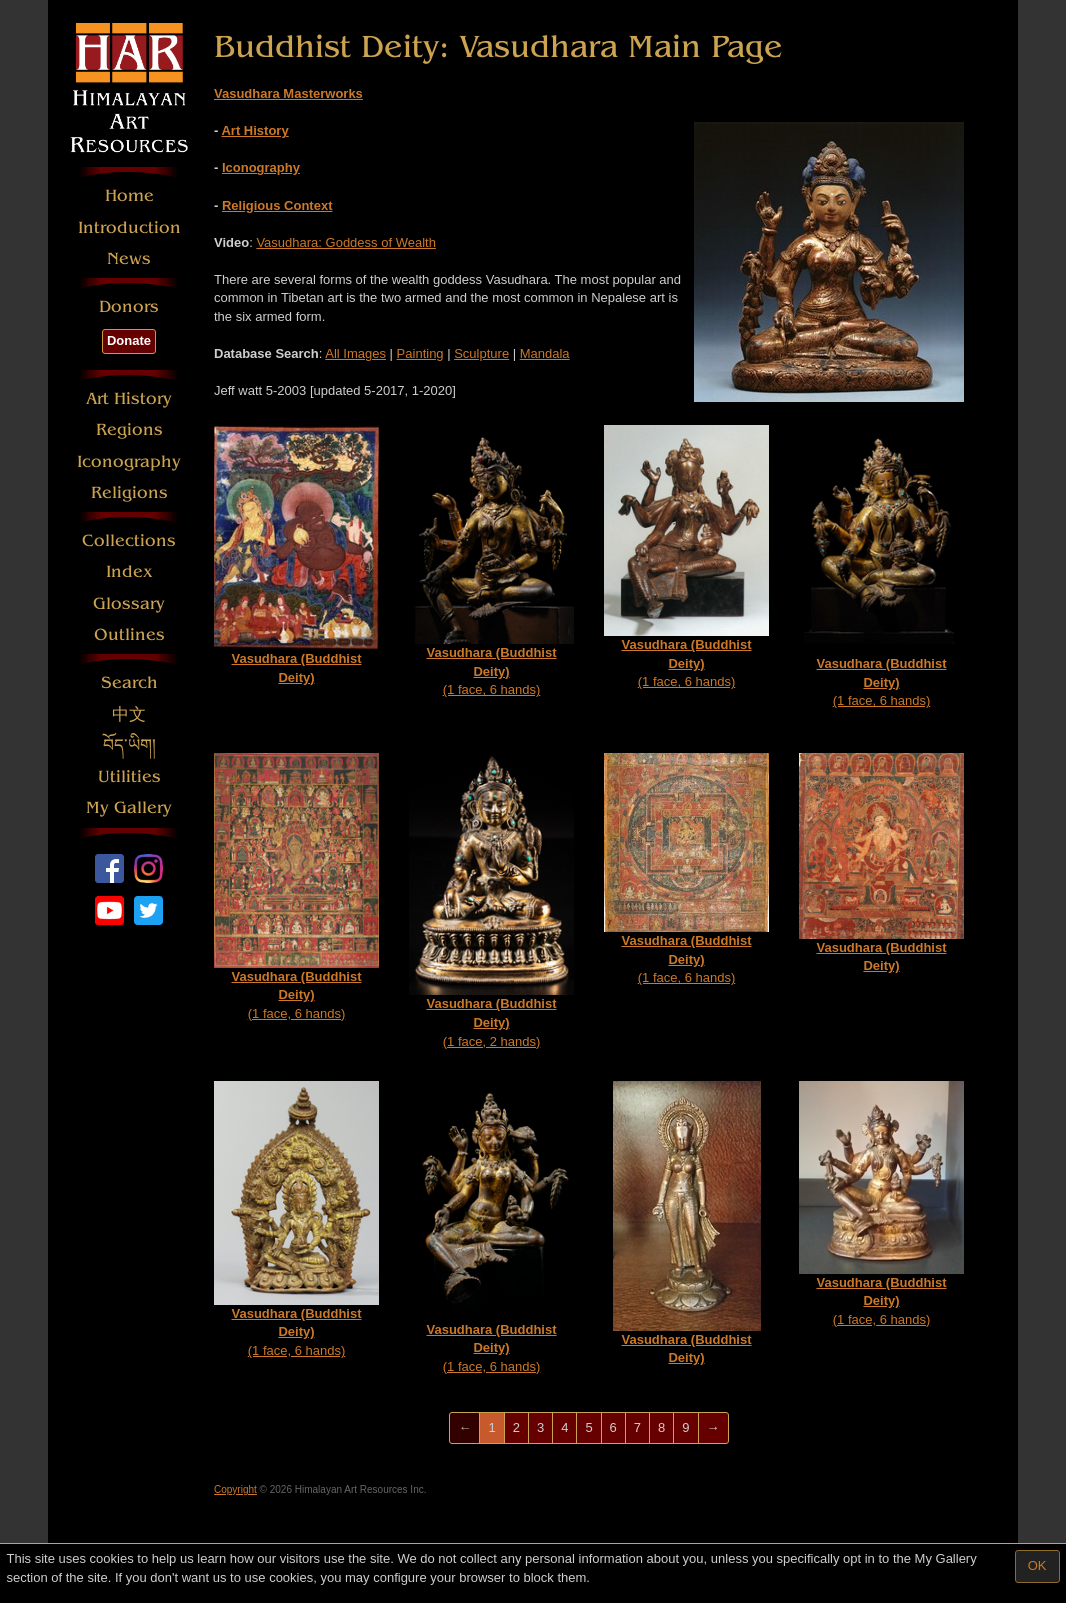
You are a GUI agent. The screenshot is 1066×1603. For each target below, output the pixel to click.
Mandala (545, 353)
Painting (420, 353)
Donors (129, 306)
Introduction (129, 227)
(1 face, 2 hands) (491, 901)
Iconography (129, 461)
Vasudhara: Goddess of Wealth (345, 242)
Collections (129, 540)
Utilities (129, 776)
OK (1037, 1565)
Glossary (129, 603)
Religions (129, 492)
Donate (129, 340)
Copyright (235, 1489)
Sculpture (481, 353)
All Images (355, 353)
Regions (129, 429)
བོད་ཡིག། (129, 745)
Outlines (129, 634)
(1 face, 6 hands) (491, 561)
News (129, 258)
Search (129, 682)
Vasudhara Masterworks (288, 93)
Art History (129, 398)
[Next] (713, 1428)
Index (129, 571)
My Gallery (129, 807)
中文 (129, 714)
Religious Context (277, 205)
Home (129, 195)
